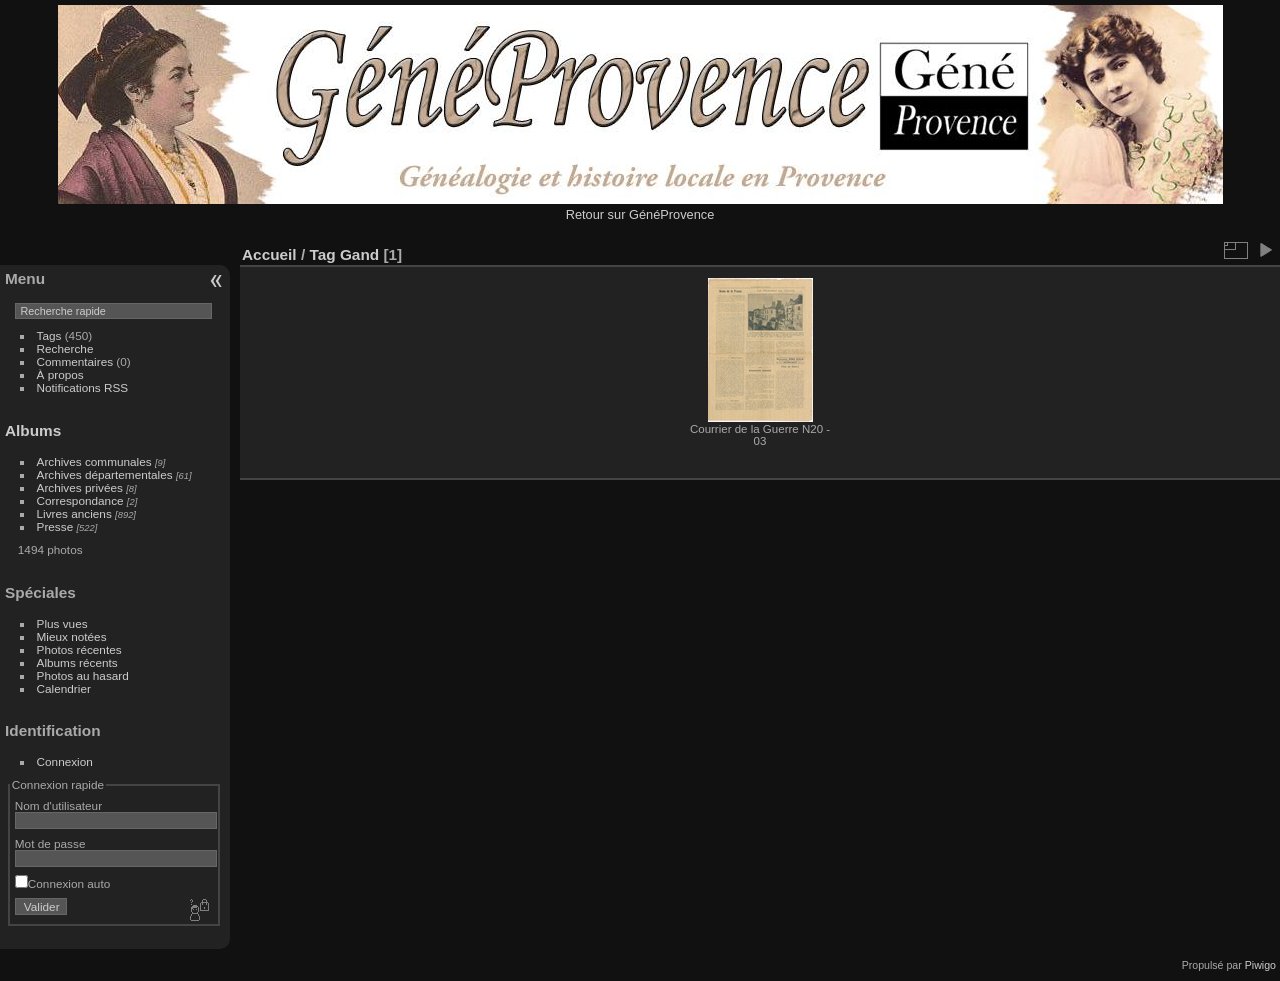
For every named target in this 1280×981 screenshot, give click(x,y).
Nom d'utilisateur (58, 805)
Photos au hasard (83, 675)
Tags (49, 335)
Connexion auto (62, 883)
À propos (60, 374)
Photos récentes (79, 649)
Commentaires (75, 361)
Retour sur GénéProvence (640, 214)
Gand (359, 254)
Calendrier (64, 688)
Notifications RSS (83, 387)
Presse (55, 526)
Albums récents (77, 662)
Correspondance (80, 500)
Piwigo (1260, 965)
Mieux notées (72, 636)
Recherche (65, 348)
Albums (33, 430)
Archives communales (94, 461)
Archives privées (80, 487)
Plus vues (62, 623)
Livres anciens (74, 513)
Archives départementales (105, 474)
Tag (322, 254)
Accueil (269, 254)
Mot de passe (50, 843)
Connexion (65, 761)
